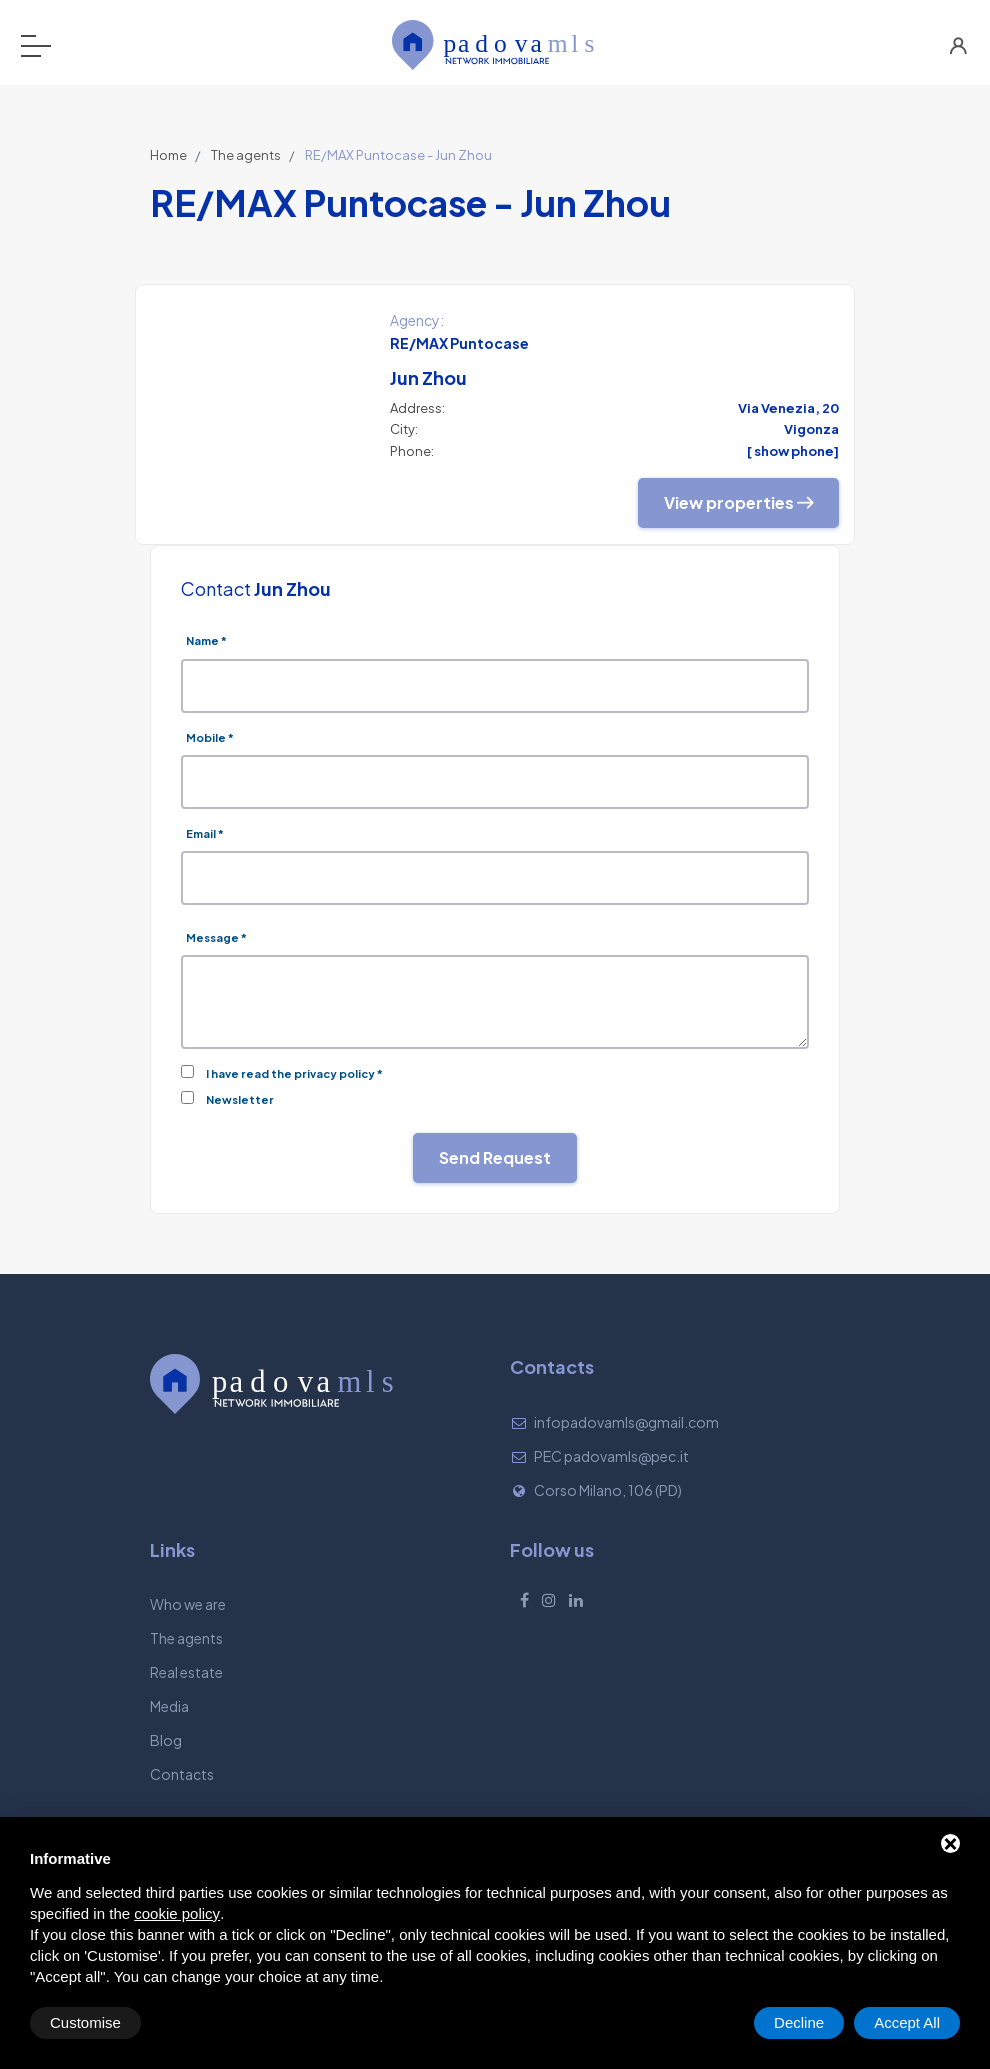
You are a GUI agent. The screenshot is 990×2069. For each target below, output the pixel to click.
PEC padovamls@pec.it (611, 1456)
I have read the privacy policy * (294, 1073)
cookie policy (177, 1913)
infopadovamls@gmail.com (626, 1422)
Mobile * (210, 737)
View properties (738, 502)
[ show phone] (793, 451)
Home (168, 155)
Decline (799, 2022)
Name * (206, 640)
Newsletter (240, 1099)
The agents (246, 155)
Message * (216, 937)
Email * (205, 833)
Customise (85, 2022)
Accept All (907, 2022)
